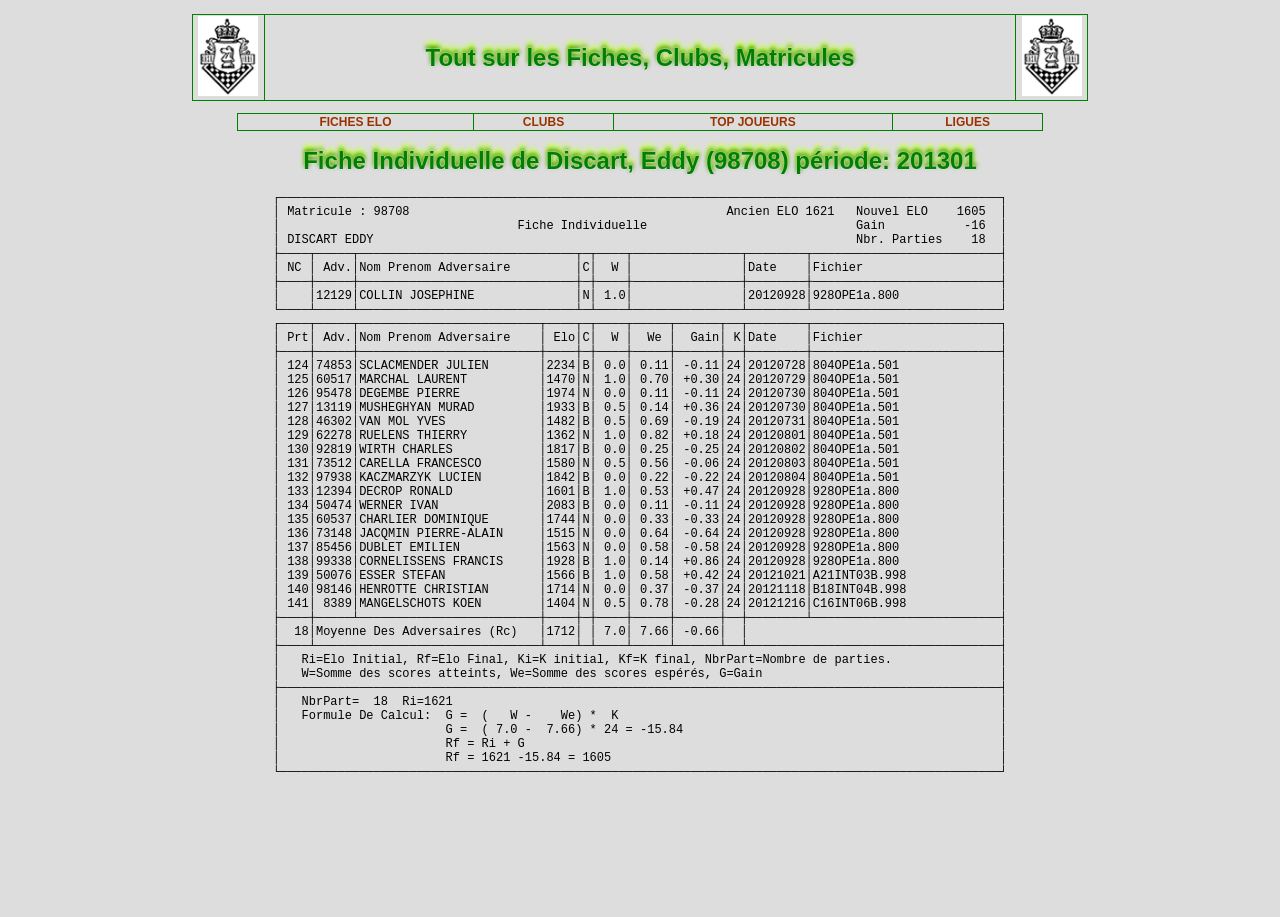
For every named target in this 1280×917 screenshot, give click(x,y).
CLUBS (543, 122)
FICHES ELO (355, 122)
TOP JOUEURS (753, 122)
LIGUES (967, 122)
